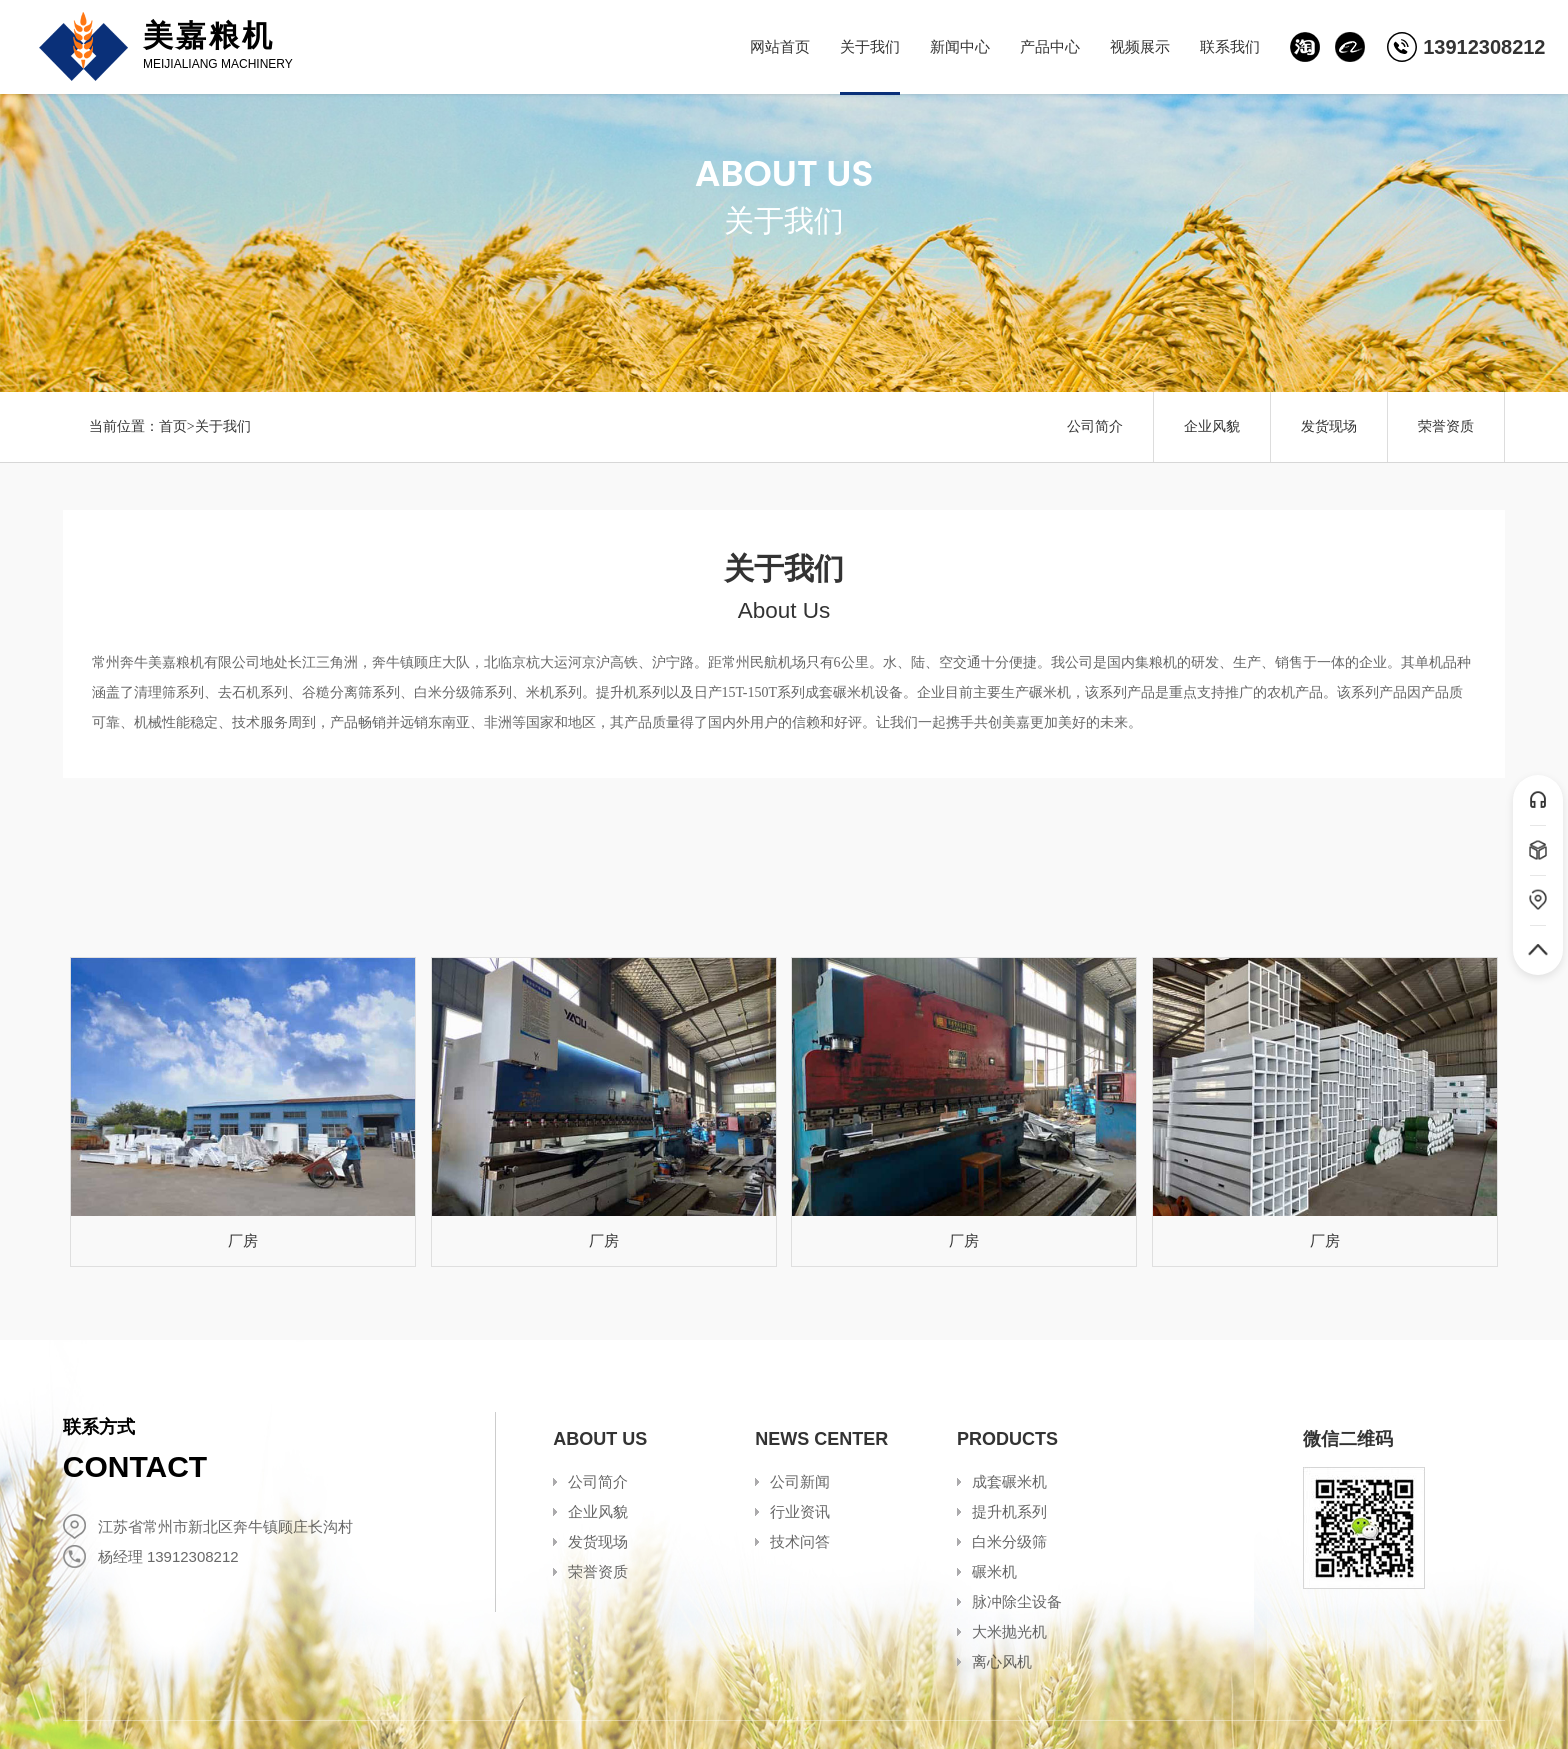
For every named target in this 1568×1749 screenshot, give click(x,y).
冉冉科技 (1475, 1711)
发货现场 (1329, 426)
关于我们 (223, 426)
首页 (173, 426)
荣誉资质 (1446, 426)
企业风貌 (1212, 426)
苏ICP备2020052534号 (498, 1711)
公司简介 (1095, 426)
